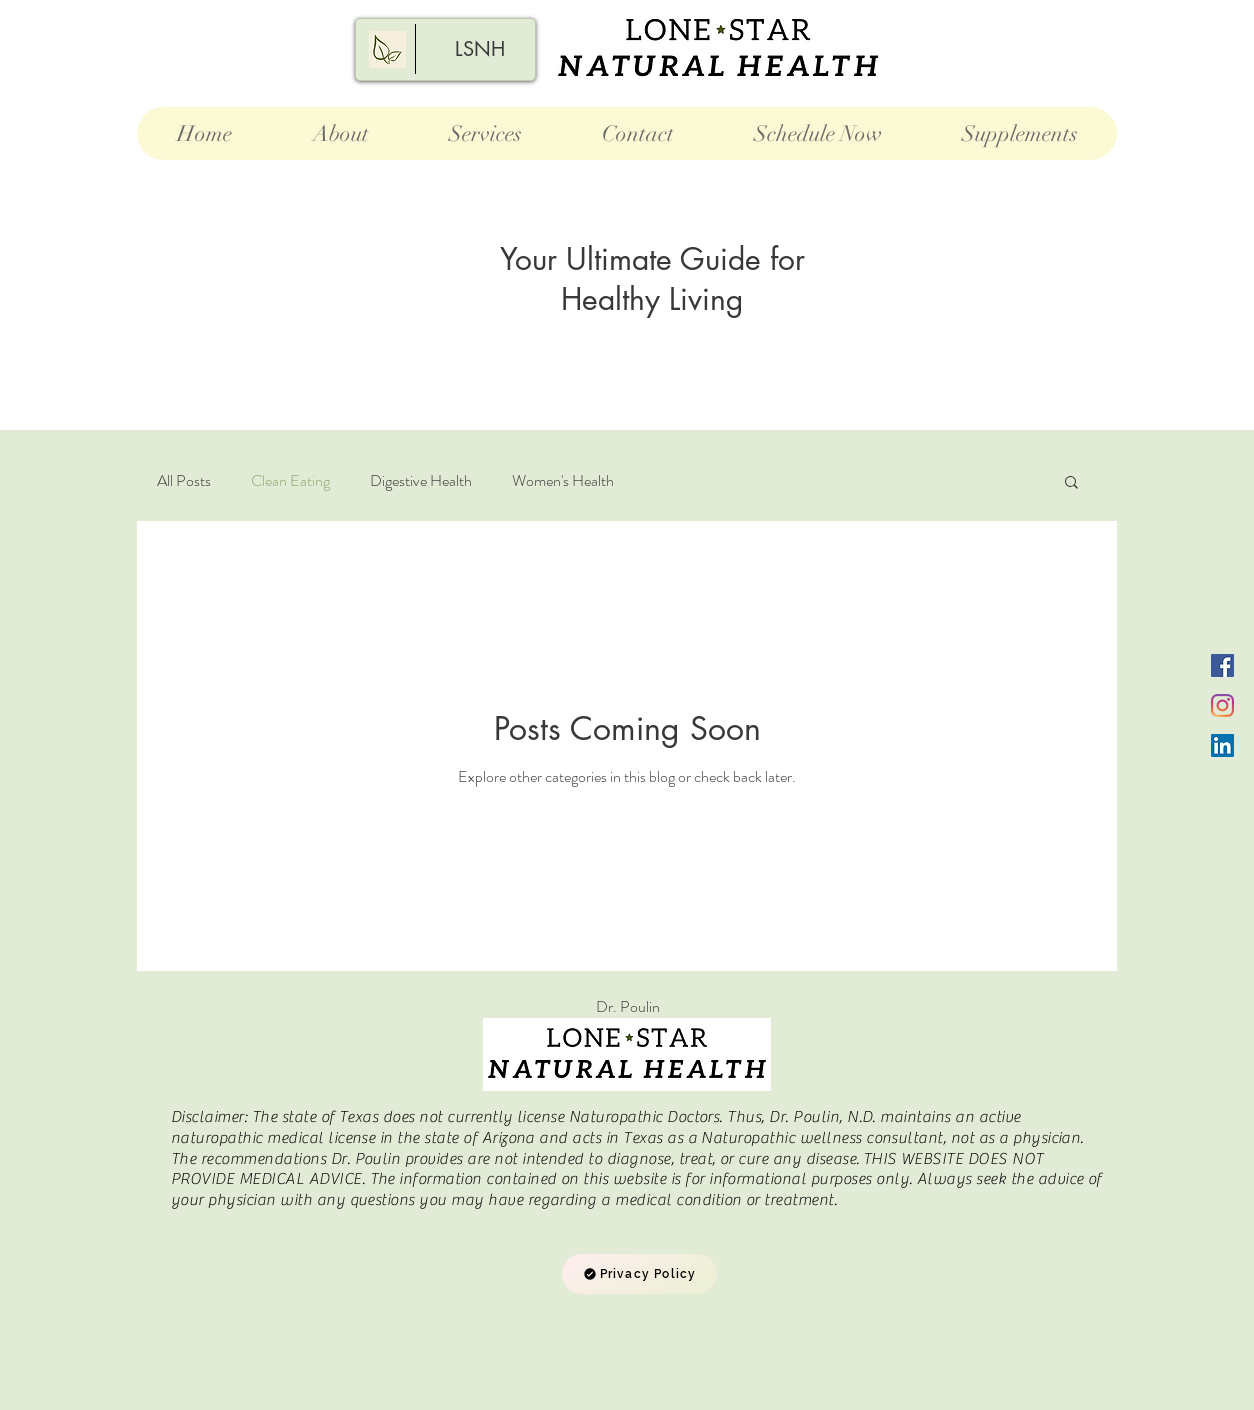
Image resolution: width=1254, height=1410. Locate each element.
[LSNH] (480, 49)
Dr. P (626, 1006)
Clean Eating (290, 481)
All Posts (184, 481)
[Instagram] (1222, 705)
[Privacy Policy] (639, 1274)
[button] (1071, 483)
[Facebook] (1222, 665)
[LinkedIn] (1222, 745)
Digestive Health (421, 481)
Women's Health (563, 481)
